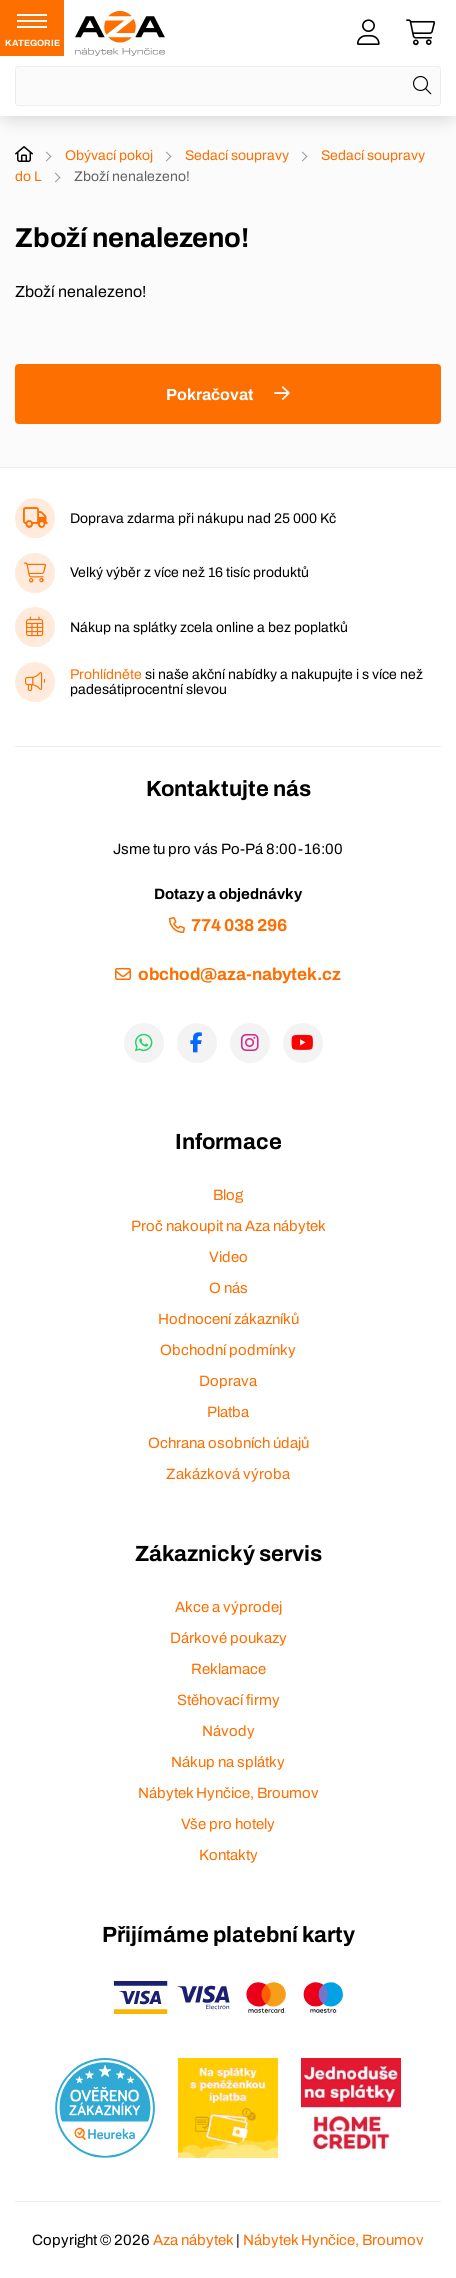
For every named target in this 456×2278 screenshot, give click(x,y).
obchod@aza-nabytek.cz (239, 974)
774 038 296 (239, 925)
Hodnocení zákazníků (228, 1319)
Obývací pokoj (109, 155)
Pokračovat (209, 394)
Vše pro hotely (228, 1824)
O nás (228, 1288)
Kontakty (228, 1855)
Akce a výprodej (228, 1607)
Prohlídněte (106, 674)
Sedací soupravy (237, 155)
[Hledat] (422, 86)
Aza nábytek (193, 2240)
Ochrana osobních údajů (228, 1443)
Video (228, 1257)
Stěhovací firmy (228, 1700)
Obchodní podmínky (228, 1350)
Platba (228, 1412)
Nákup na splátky (228, 1762)
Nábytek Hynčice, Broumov (228, 1793)
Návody (228, 1731)
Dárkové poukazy (228, 1638)
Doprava (228, 1381)
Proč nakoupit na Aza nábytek (228, 1226)
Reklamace (228, 1669)
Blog (228, 1195)
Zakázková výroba (228, 1474)
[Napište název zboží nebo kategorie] (228, 86)
